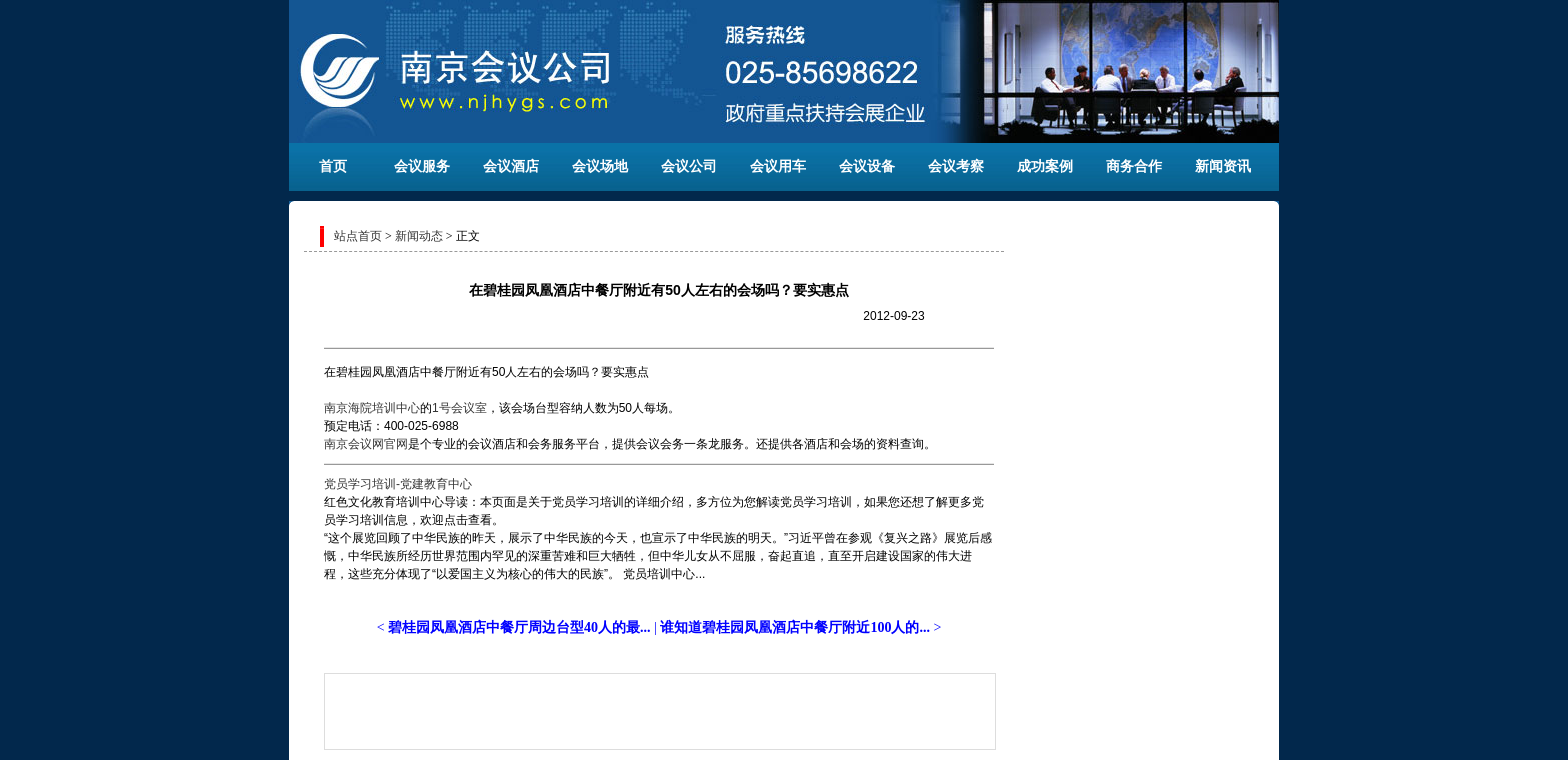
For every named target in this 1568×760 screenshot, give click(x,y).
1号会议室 (459, 408)
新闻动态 (419, 236)
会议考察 (956, 166)
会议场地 (600, 166)
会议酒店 (511, 166)
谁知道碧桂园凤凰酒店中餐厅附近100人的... (795, 627)
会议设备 (867, 166)
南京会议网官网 (366, 444)
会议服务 (422, 166)
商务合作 (1134, 166)
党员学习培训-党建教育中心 (398, 484)
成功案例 (1045, 166)
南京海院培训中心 (372, 408)
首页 (333, 166)
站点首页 (358, 236)
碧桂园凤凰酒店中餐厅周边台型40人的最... (519, 627)
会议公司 (689, 166)
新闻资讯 (1223, 166)
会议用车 (778, 166)
